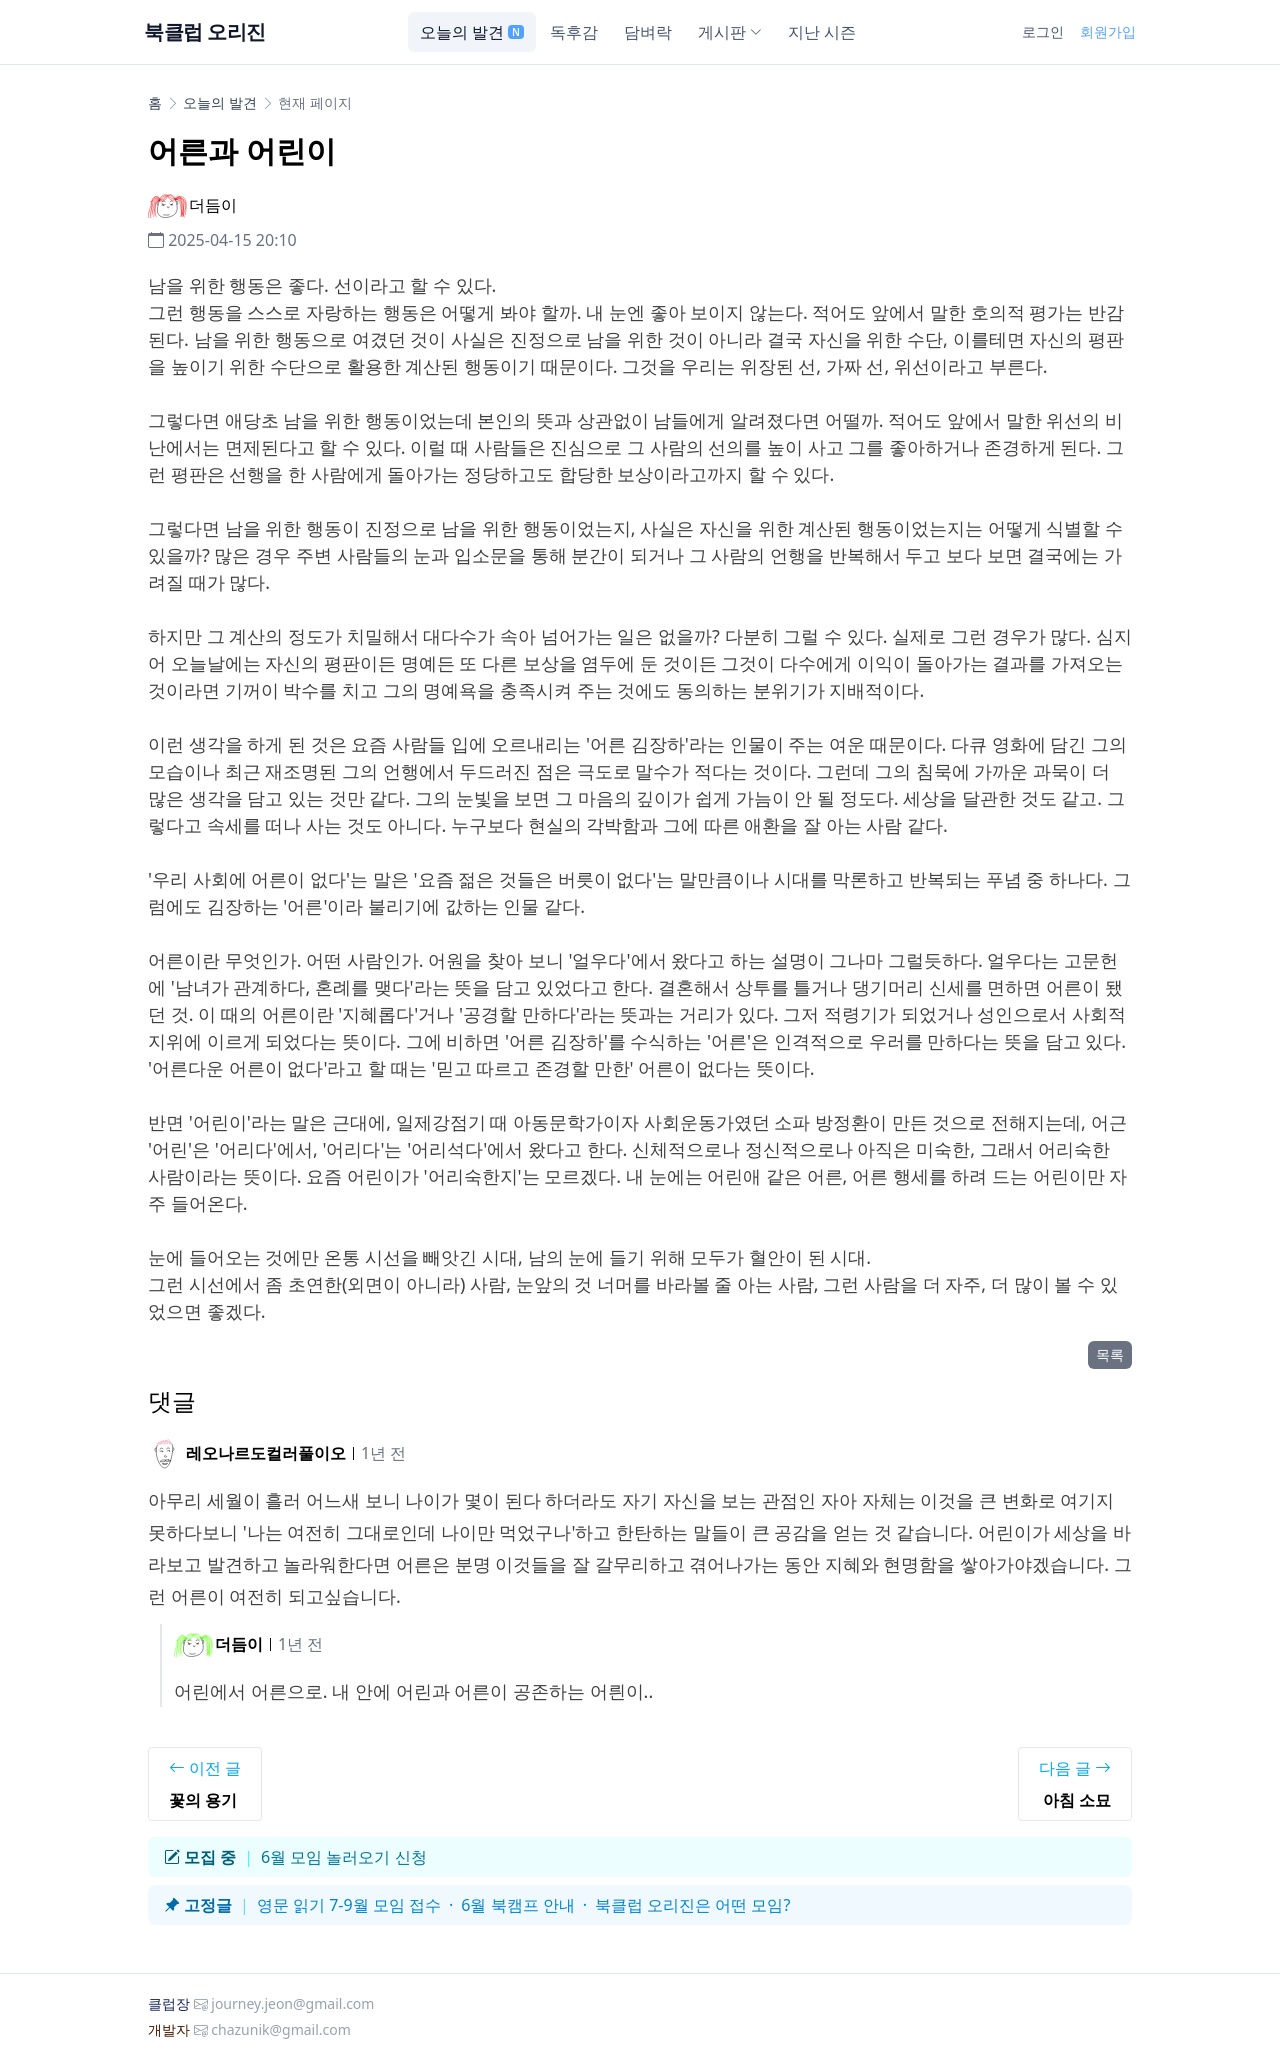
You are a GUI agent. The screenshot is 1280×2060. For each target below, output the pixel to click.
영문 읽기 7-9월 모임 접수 (349, 1905)
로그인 (1043, 31)
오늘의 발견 (472, 32)
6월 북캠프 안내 (517, 1905)
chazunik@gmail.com (281, 2029)
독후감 (574, 32)
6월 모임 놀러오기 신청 (344, 1857)
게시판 (730, 32)
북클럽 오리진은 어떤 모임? (692, 1905)
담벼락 (648, 32)
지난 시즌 (822, 32)
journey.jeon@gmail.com (292, 2003)
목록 (1110, 1354)
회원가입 (1108, 31)
